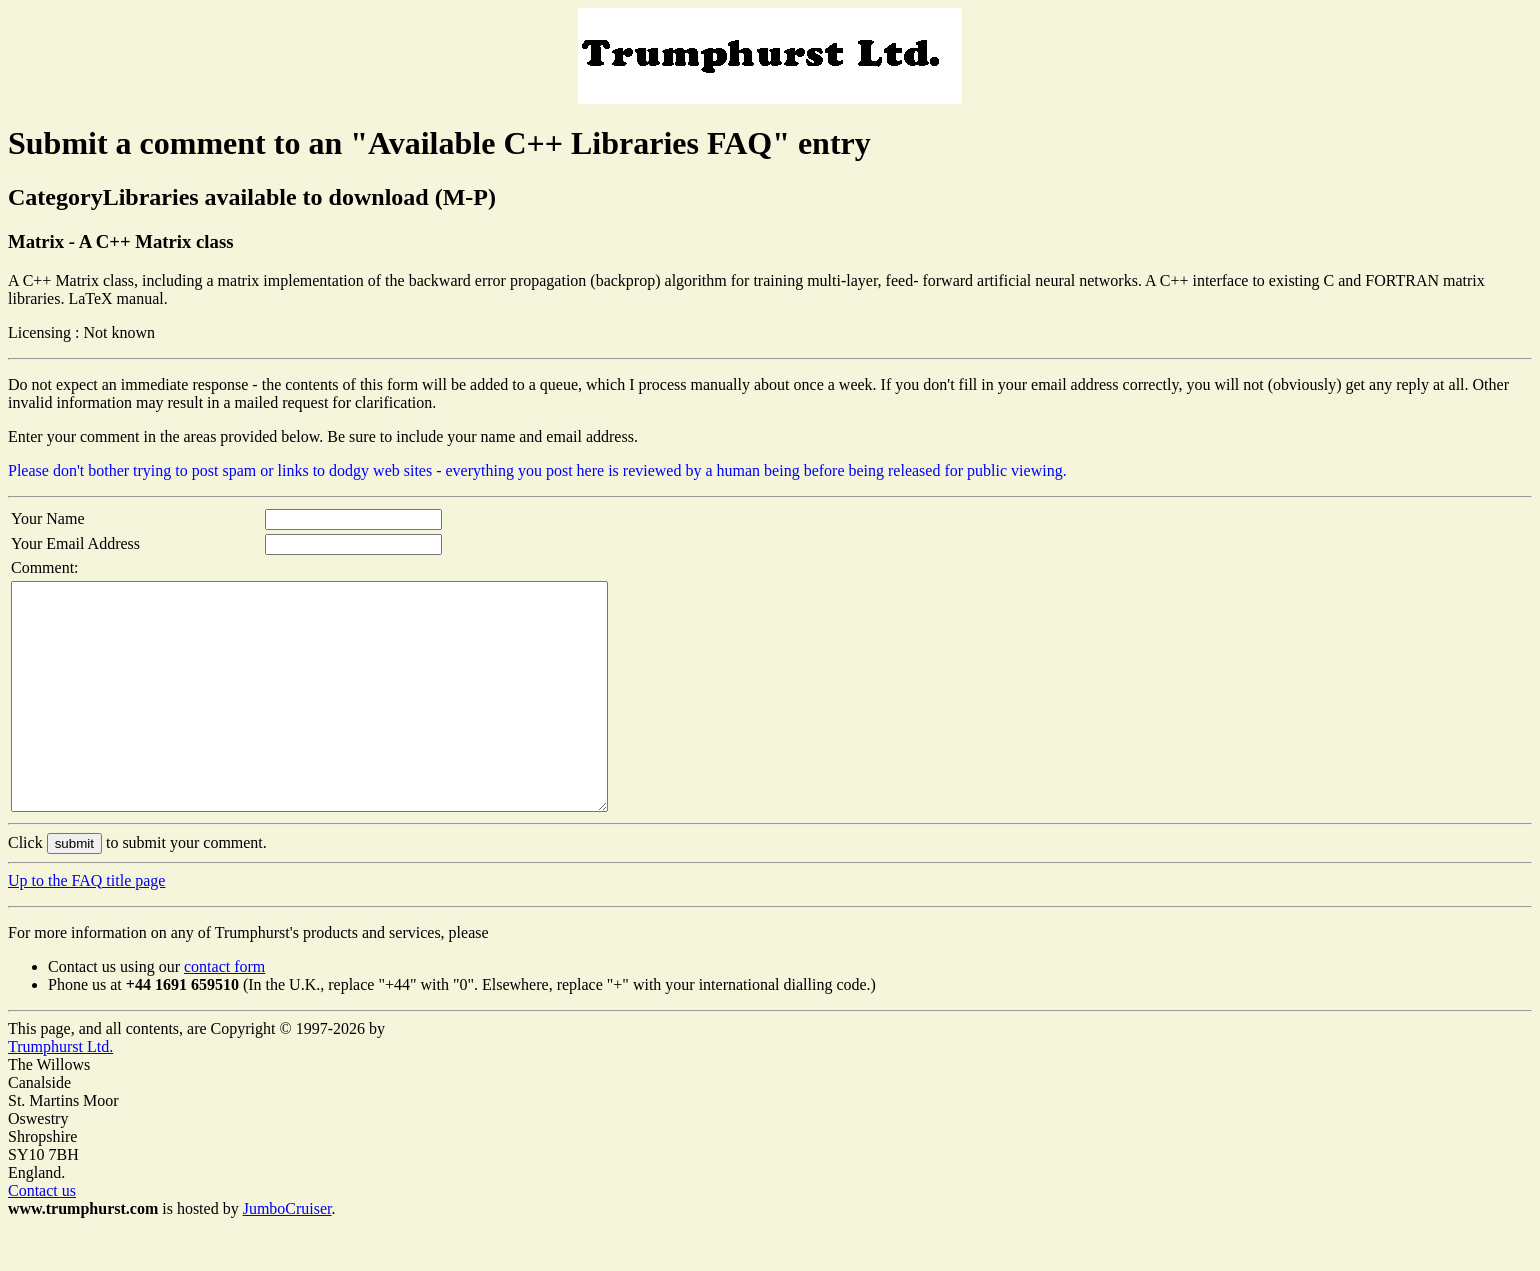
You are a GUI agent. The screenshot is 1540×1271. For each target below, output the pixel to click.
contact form (224, 1011)
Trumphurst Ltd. (60, 1091)
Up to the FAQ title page (86, 925)
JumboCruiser (287, 1253)
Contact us (42, 1235)
